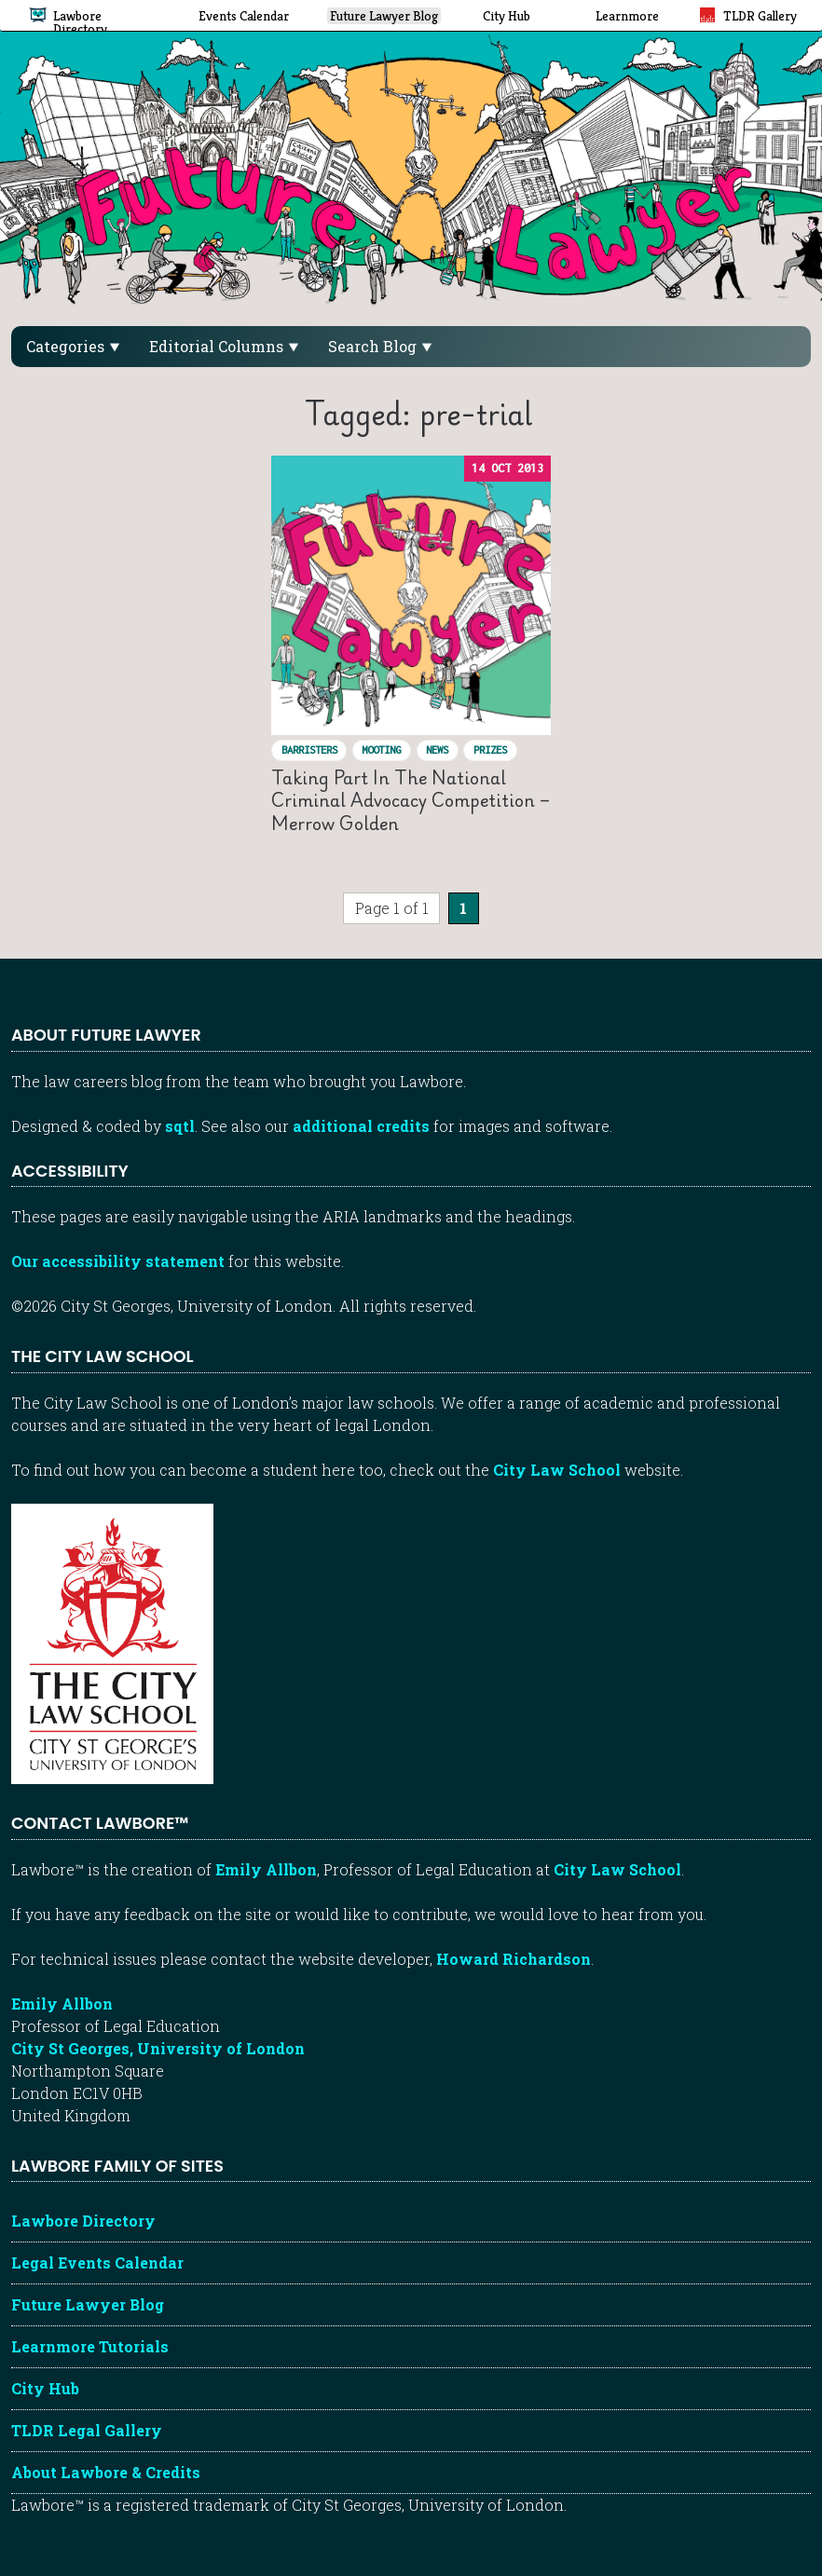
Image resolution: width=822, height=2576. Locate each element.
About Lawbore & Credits (105, 2472)
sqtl (180, 1126)
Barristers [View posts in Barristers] (309, 749)
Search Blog (380, 346)
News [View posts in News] (437, 749)
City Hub (45, 2388)
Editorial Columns (223, 346)
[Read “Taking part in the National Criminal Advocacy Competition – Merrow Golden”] (411, 595)
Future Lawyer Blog (87, 2304)
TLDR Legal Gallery (86, 2430)
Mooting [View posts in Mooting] (381, 749)
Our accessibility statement (118, 1261)
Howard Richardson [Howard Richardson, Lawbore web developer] (513, 1959)
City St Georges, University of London (158, 2048)
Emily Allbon (266, 1869)
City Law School (557, 1469)
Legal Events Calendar (97, 2262)
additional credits (361, 1126)
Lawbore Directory (83, 2220)
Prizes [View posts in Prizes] (490, 749)
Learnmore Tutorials (90, 2346)
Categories (72, 346)
